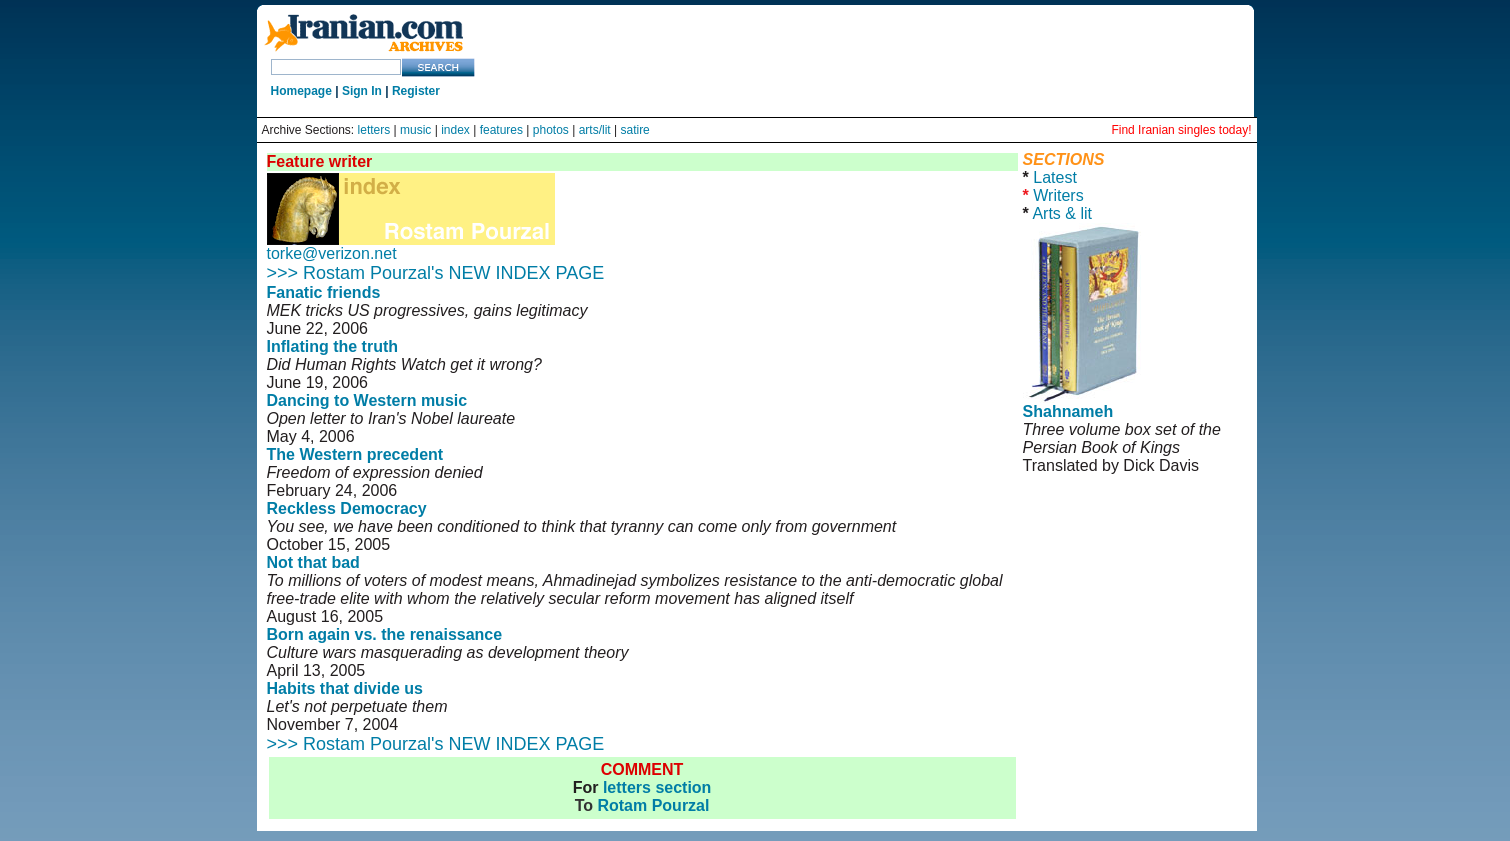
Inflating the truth (333, 346)
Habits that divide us (345, 688)
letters (374, 130)
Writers (1058, 195)
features (501, 130)
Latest (1055, 177)
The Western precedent (355, 454)
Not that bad (313, 562)
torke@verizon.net (332, 253)
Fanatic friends (324, 292)
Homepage (301, 91)
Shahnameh (1068, 411)
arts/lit (595, 130)
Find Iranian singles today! (1181, 130)
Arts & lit (1062, 213)
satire (634, 130)
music (415, 130)
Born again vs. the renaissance (385, 634)
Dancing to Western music (367, 400)
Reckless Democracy (347, 508)
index (455, 130)
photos (551, 130)
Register (416, 91)
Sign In (362, 91)
